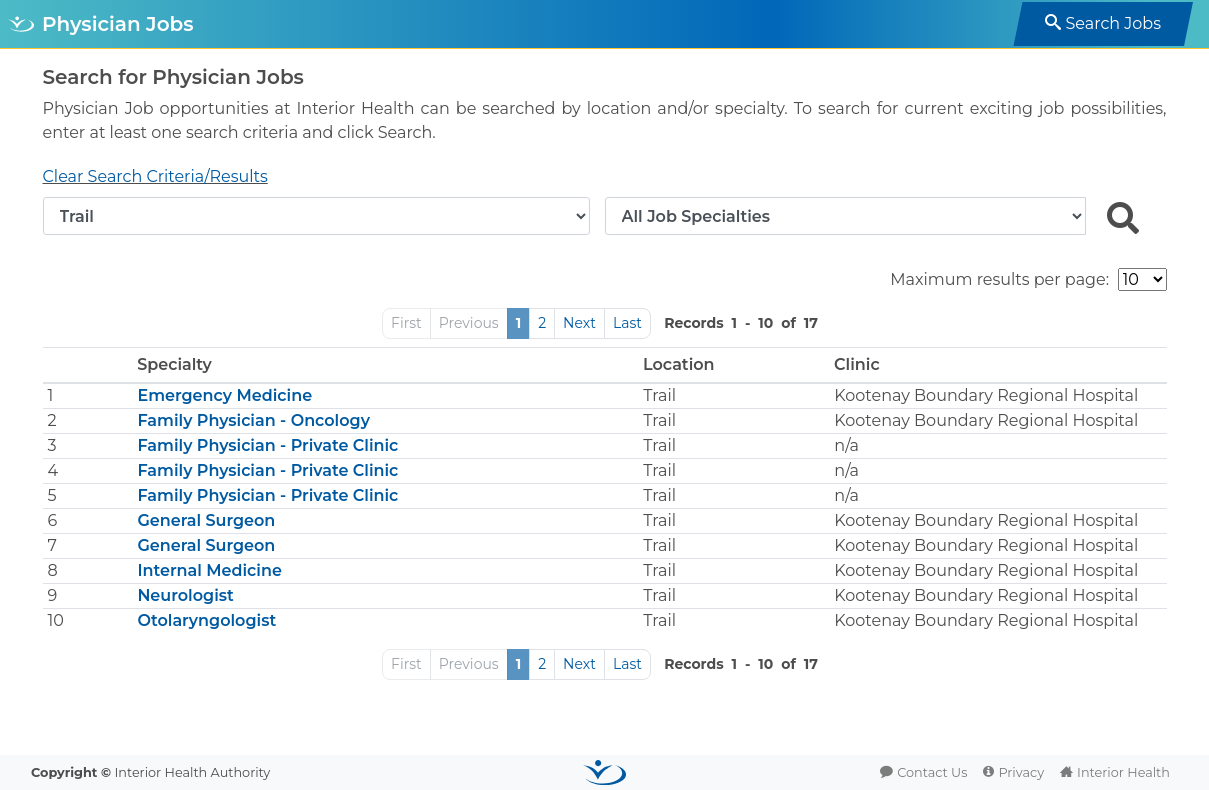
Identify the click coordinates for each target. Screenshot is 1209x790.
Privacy (1021, 772)
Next (579, 323)
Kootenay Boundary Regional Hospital (986, 395)
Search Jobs (1113, 23)
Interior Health (1123, 772)
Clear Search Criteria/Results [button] (155, 176)
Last (627, 323)
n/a (846, 445)
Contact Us (932, 772)
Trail (659, 395)
